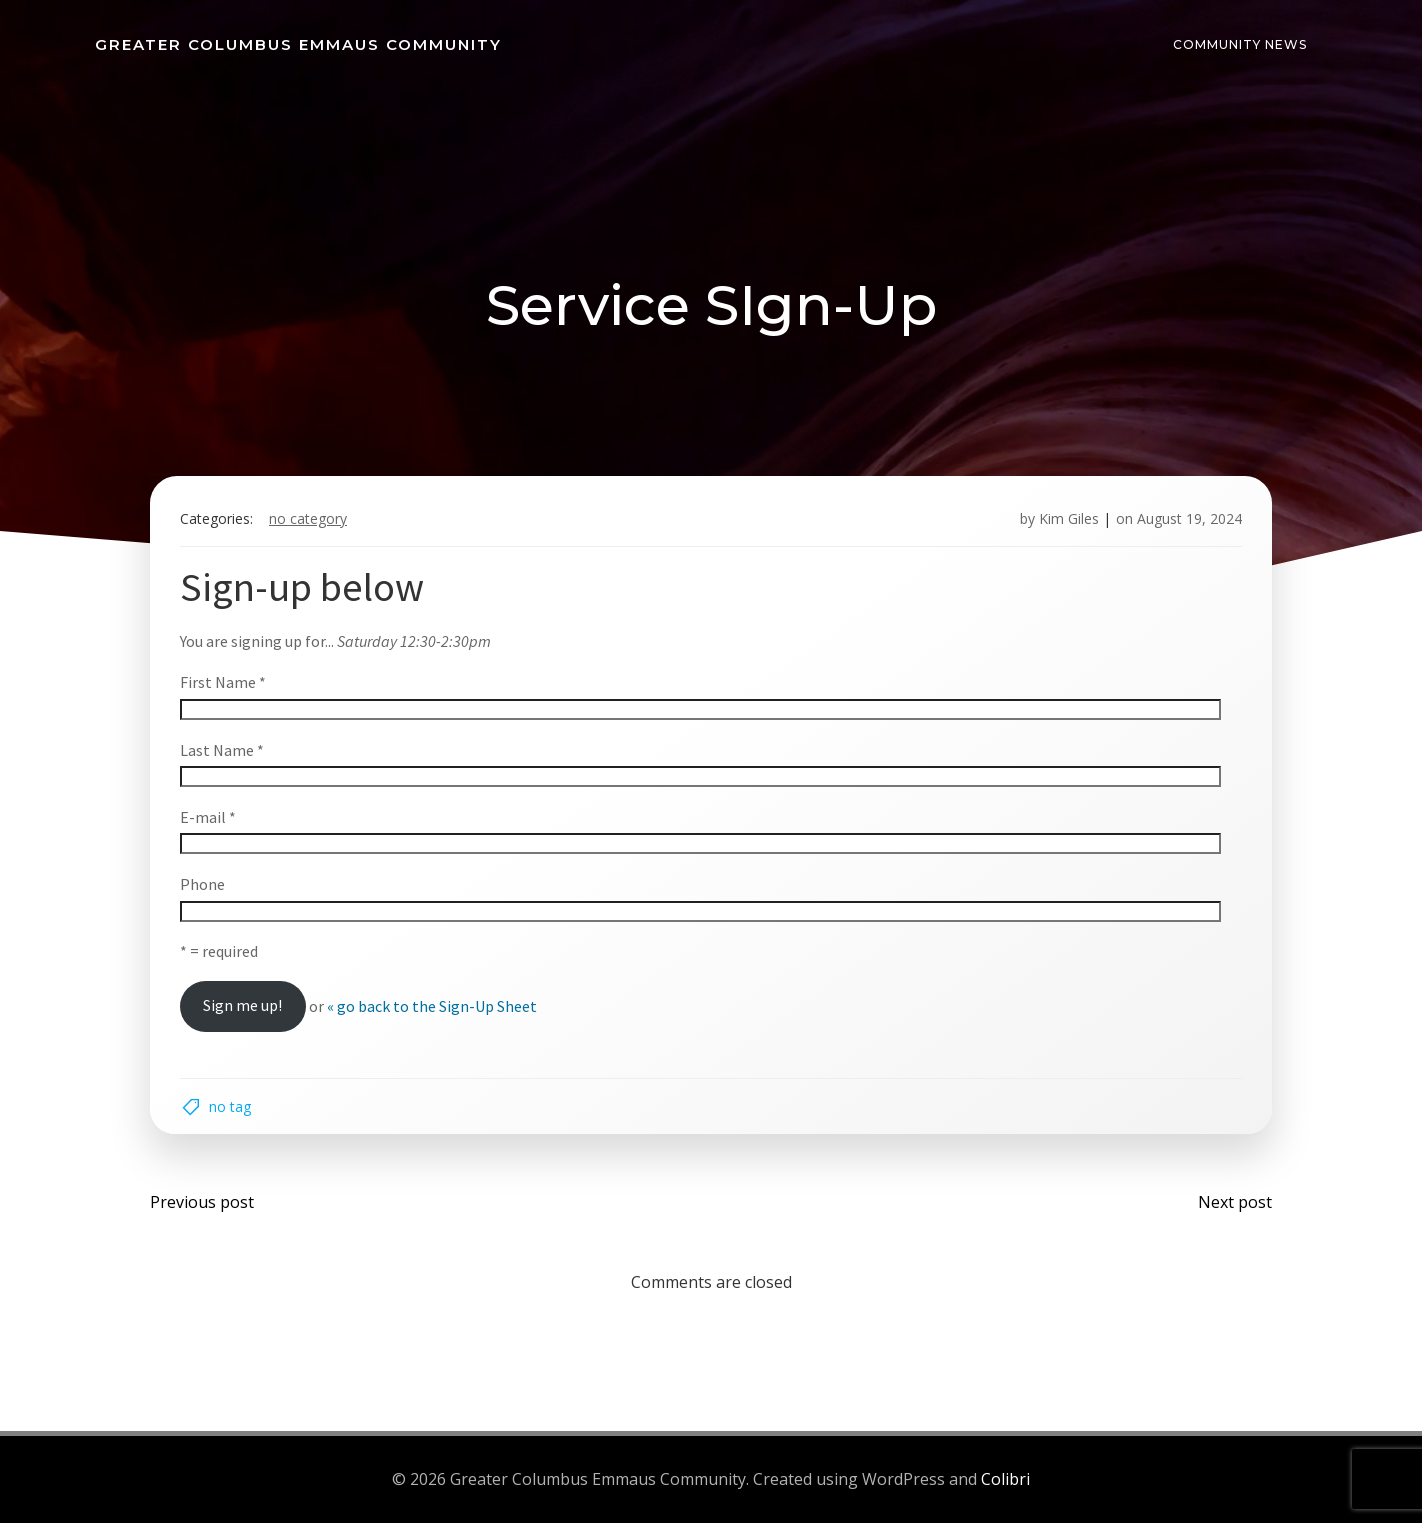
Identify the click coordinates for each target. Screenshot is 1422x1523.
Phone (202, 884)
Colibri (1005, 1479)
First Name (223, 682)
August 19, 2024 (1189, 518)
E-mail (208, 817)
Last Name (222, 750)
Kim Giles (1069, 518)
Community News (1240, 44)
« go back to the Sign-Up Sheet (432, 1005)
